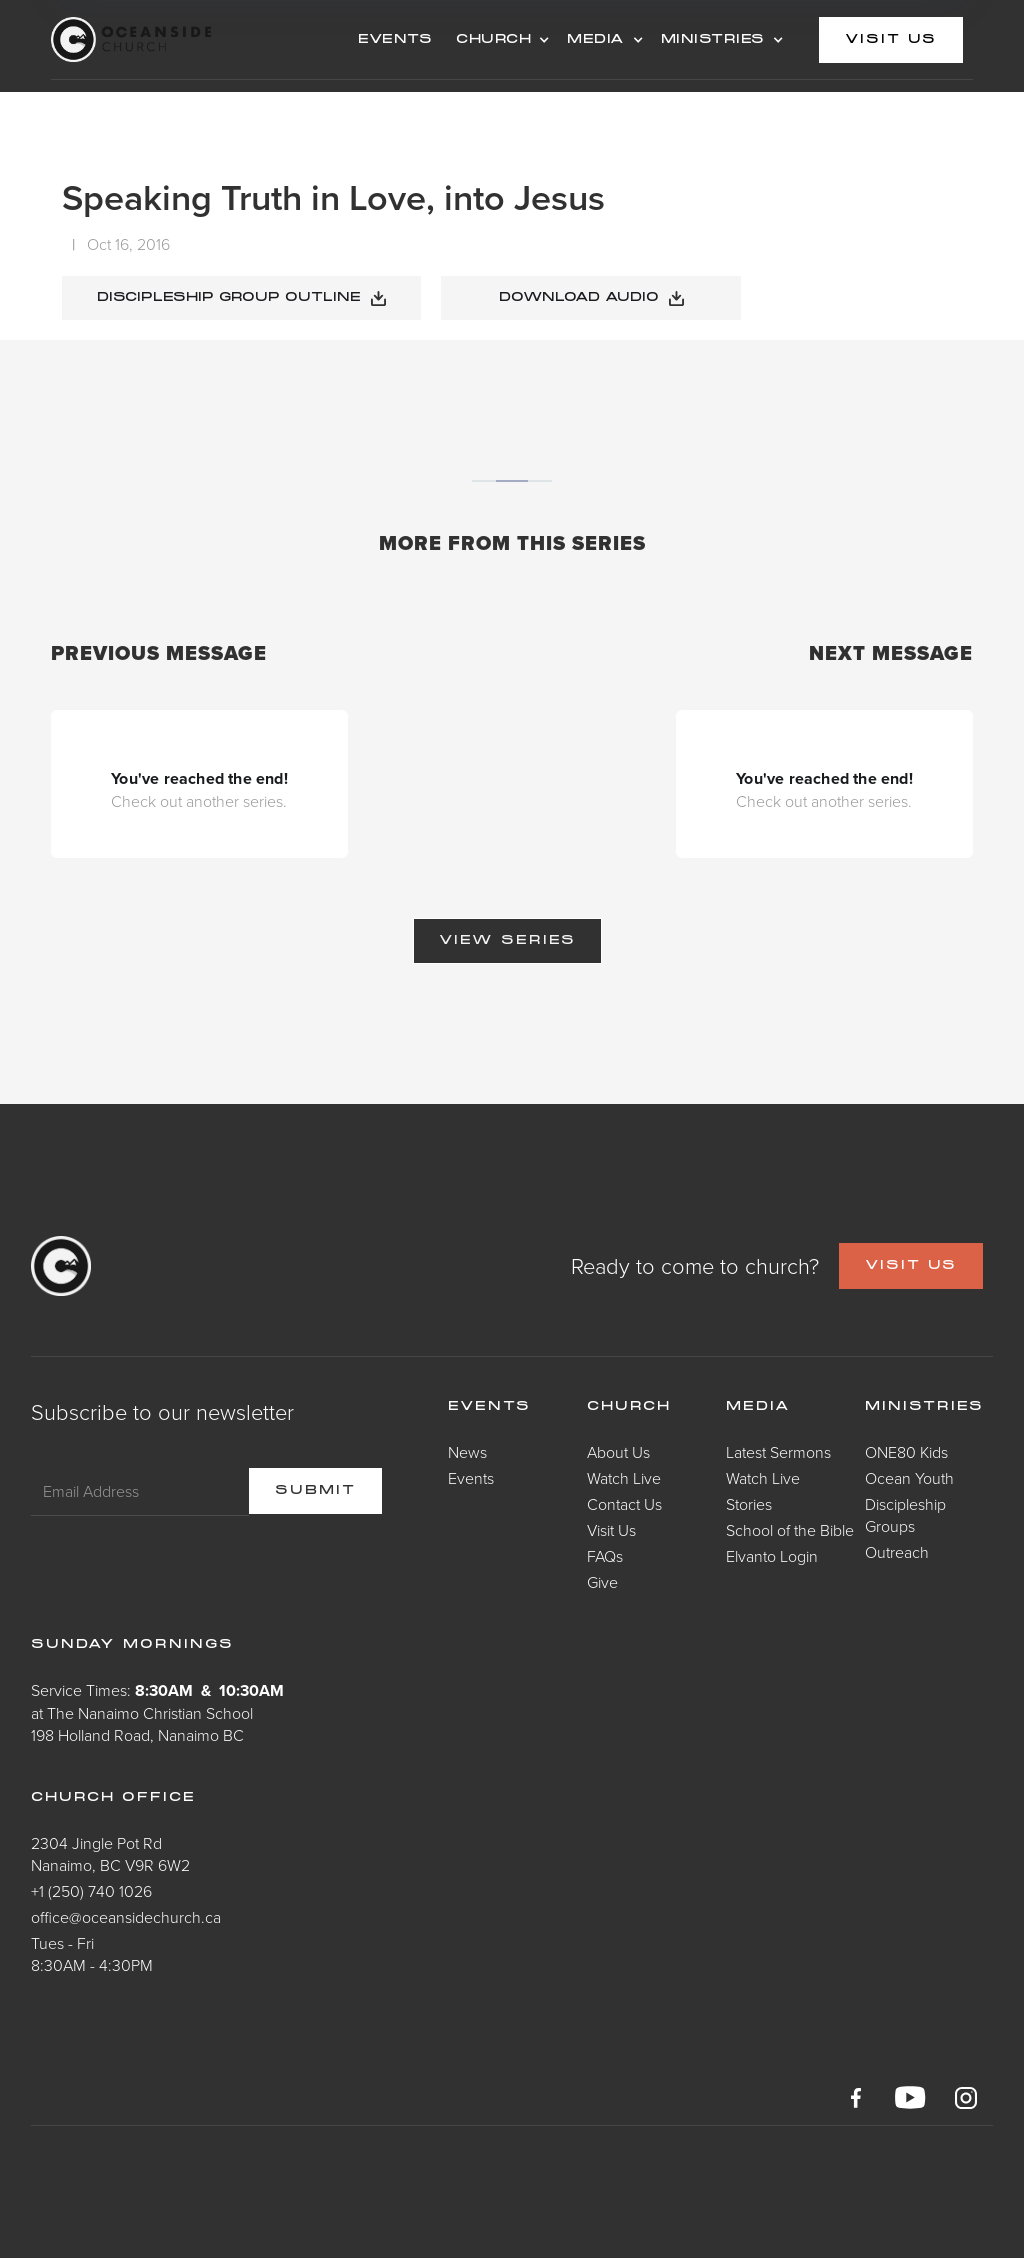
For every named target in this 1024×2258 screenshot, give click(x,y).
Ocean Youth (909, 1478)
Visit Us (611, 1530)
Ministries (924, 1407)
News (467, 1452)
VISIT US (911, 1266)
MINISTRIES (713, 40)
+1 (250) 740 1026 (91, 1891)
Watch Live (624, 1478)
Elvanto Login (772, 1556)
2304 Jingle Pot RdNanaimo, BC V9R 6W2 (110, 1854)
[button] (499, 40)
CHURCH (493, 40)
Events (471, 1478)
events (395, 40)
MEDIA (596, 40)
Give (602, 1582)
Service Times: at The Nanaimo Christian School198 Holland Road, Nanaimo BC (157, 1712)
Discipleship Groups (905, 1515)
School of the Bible (790, 1530)
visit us (891, 40)
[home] (198, 39)
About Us (618, 1452)
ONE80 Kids (906, 1452)
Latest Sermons (778, 1452)
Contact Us (624, 1504)
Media (758, 1407)
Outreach (897, 1552)
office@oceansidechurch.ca (126, 1917)
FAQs (605, 1556)
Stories (749, 1504)
